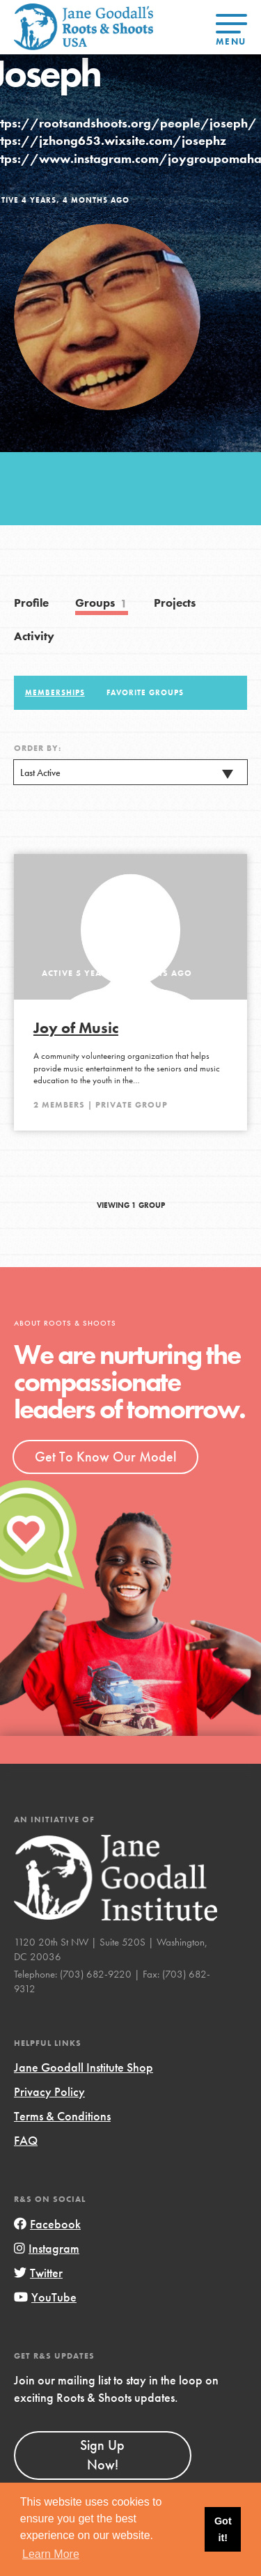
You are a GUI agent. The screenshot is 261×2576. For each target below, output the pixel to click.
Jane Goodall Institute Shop (83, 2067)
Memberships (55, 692)
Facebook (47, 2224)
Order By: (37, 748)
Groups (101, 604)
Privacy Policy (49, 2092)
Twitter (38, 2273)
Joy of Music (75, 1028)
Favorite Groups (145, 692)
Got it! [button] (223, 2529)
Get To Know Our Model (105, 1457)
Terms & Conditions (62, 2116)
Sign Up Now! (102, 2455)
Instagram (46, 2248)
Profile (31, 603)
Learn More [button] (50, 2554)
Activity (34, 636)
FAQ (26, 2140)
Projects (175, 603)
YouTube (45, 2297)
